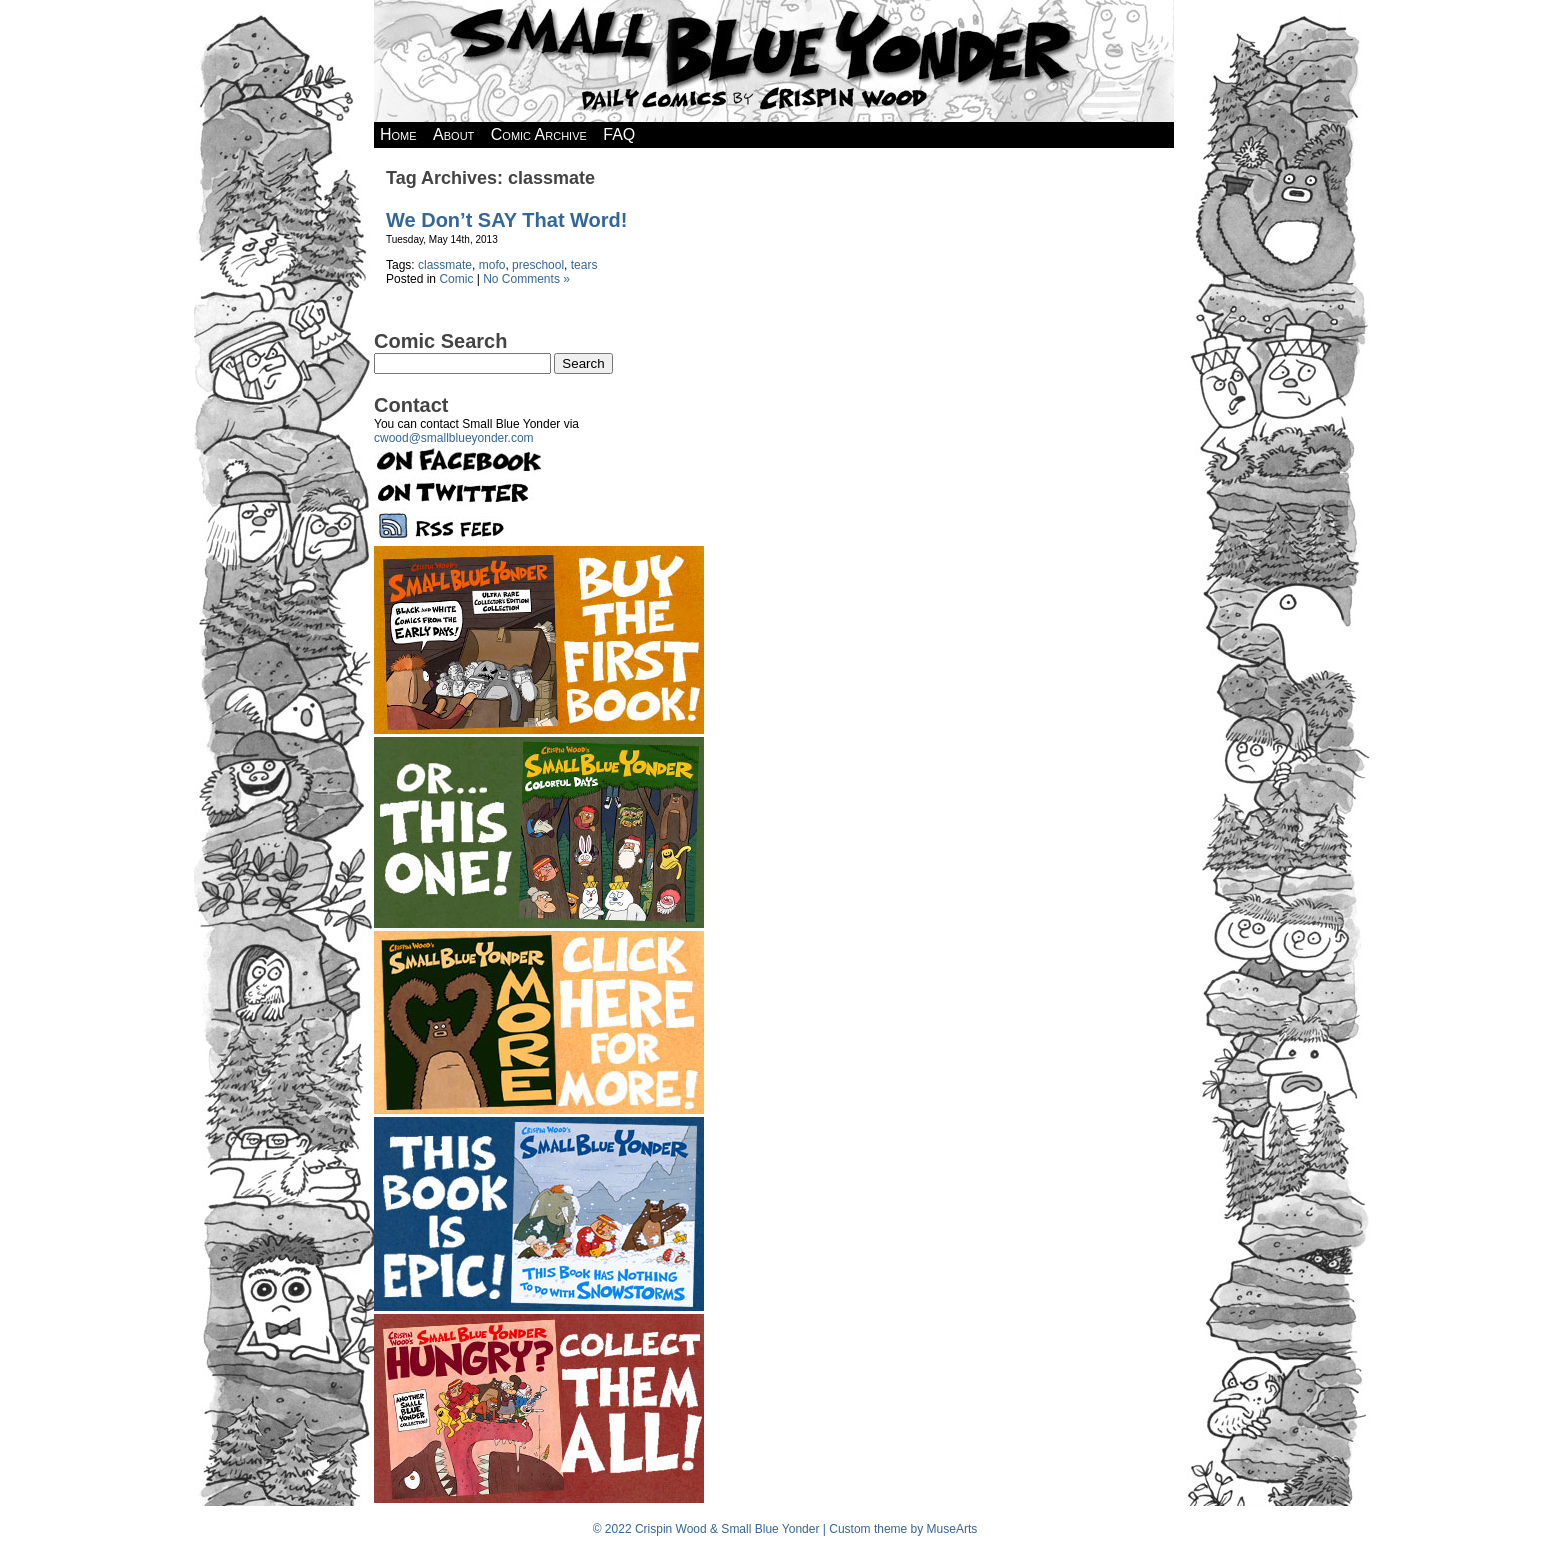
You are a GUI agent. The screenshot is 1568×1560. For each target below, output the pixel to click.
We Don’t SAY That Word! (507, 220)
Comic (456, 279)
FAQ (619, 134)
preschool (538, 265)
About (453, 134)
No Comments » (526, 279)
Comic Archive (539, 134)
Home (398, 134)
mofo (492, 265)
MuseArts (952, 1529)
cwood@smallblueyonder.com (454, 438)
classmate (445, 265)
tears (584, 265)
